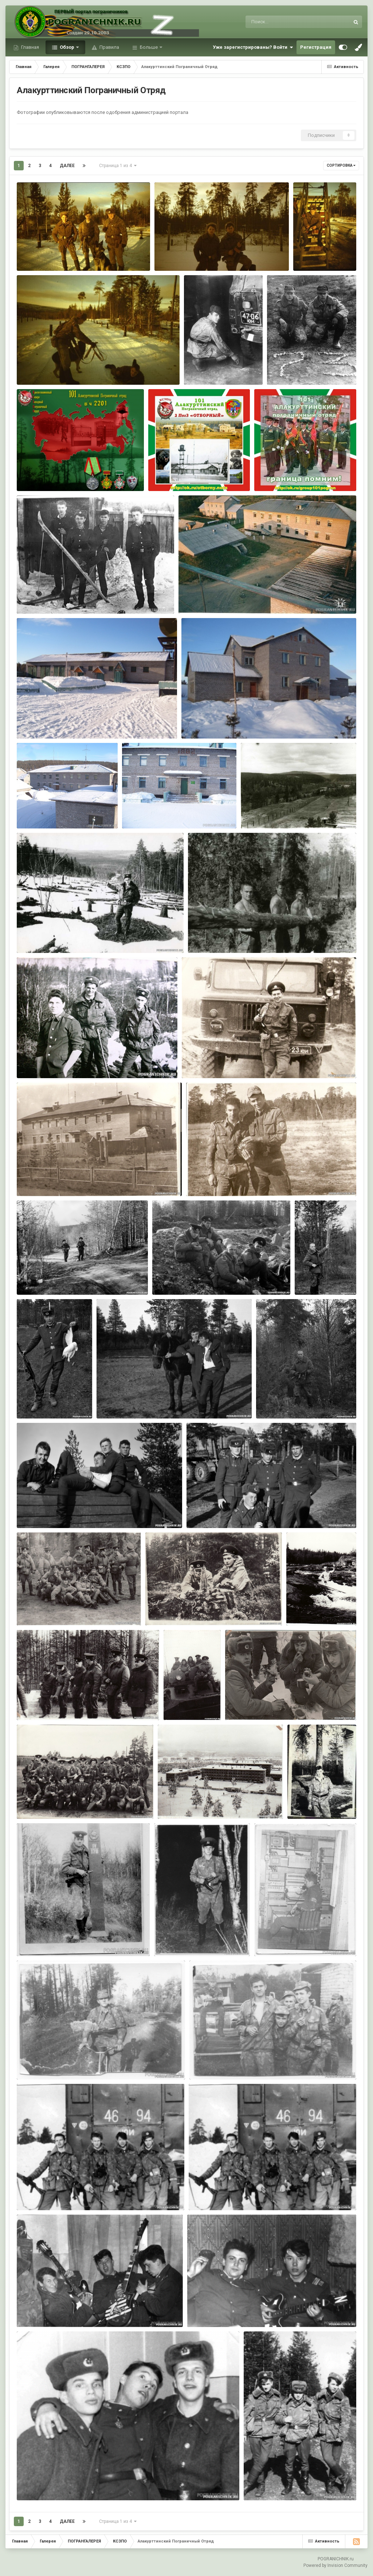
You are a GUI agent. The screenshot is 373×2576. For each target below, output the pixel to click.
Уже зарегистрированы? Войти (253, 47)
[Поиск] (284, 22)
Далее (67, 165)
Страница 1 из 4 (118, 165)
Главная (29, 47)
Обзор (67, 47)
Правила (108, 47)
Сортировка (341, 165)
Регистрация (315, 47)
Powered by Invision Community (335, 2565)
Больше (149, 47)
